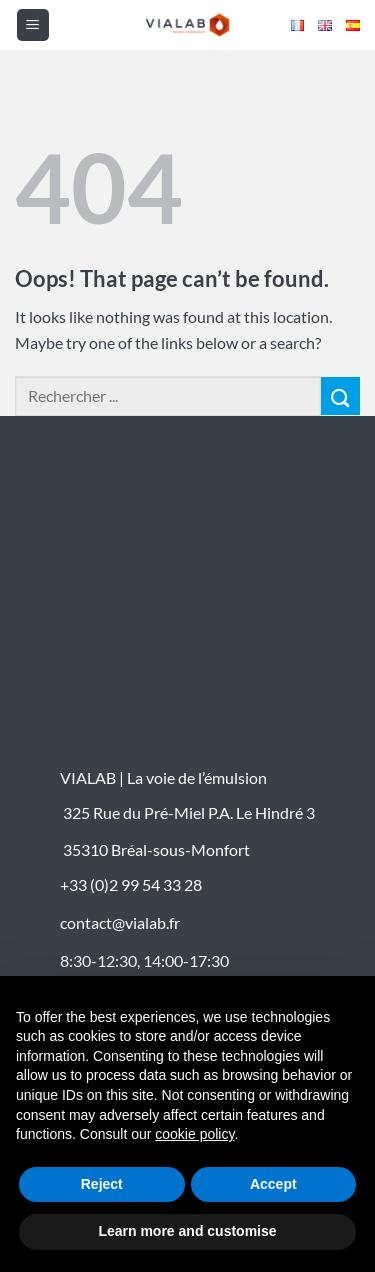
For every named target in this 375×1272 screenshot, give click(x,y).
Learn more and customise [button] (187, 1231)
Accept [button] (273, 1184)
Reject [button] (102, 1184)
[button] (33, 25)
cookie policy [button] (194, 1134)
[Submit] (340, 396)
